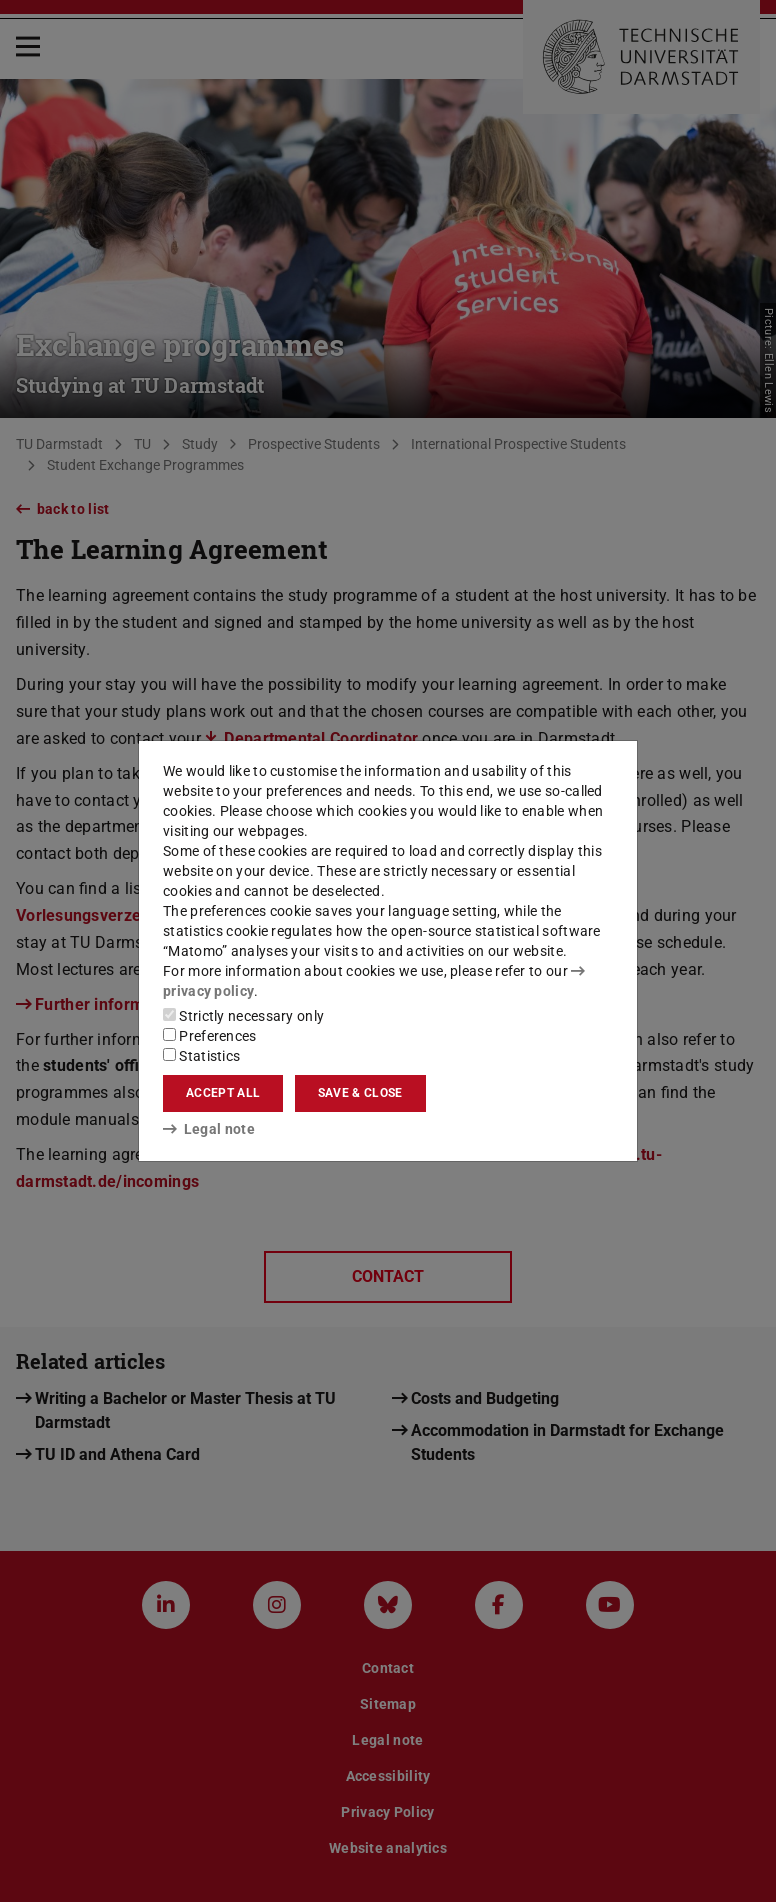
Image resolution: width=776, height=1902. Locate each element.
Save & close (360, 1093)
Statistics (201, 1056)
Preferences (210, 1036)
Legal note (209, 1129)
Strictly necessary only (243, 1016)
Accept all (223, 1093)
